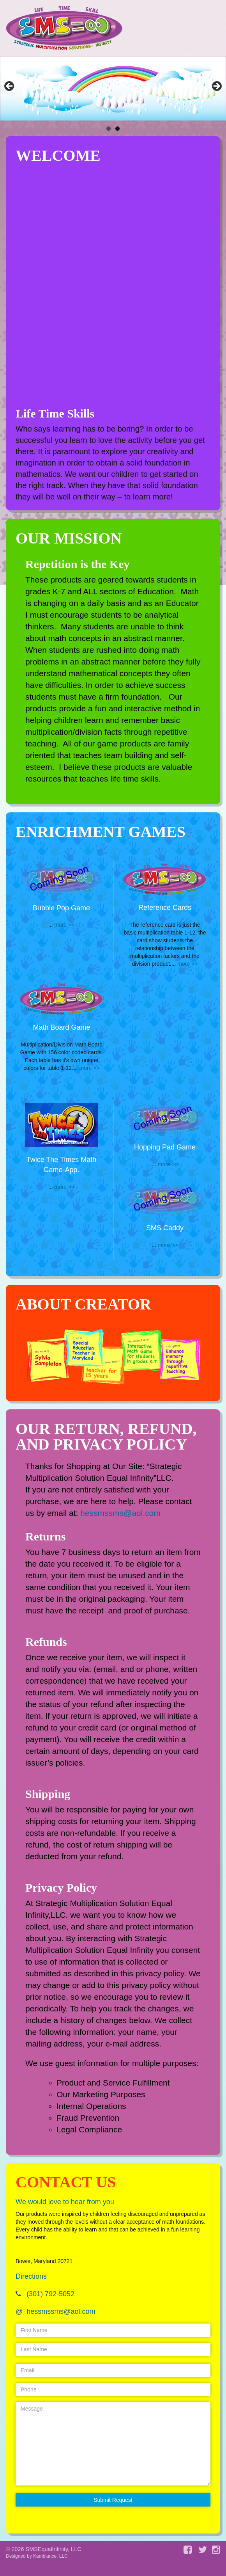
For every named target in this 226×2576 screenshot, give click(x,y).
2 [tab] (117, 128)
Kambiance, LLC (50, 2556)
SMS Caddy (165, 1228)
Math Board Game (61, 1027)
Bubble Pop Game (61, 908)
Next (216, 86)
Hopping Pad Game (165, 1147)
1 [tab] (108, 128)
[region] (113, 88)
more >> (64, 925)
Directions (31, 2276)
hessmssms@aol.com (120, 1512)
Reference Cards (164, 907)
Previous (10, 86)
